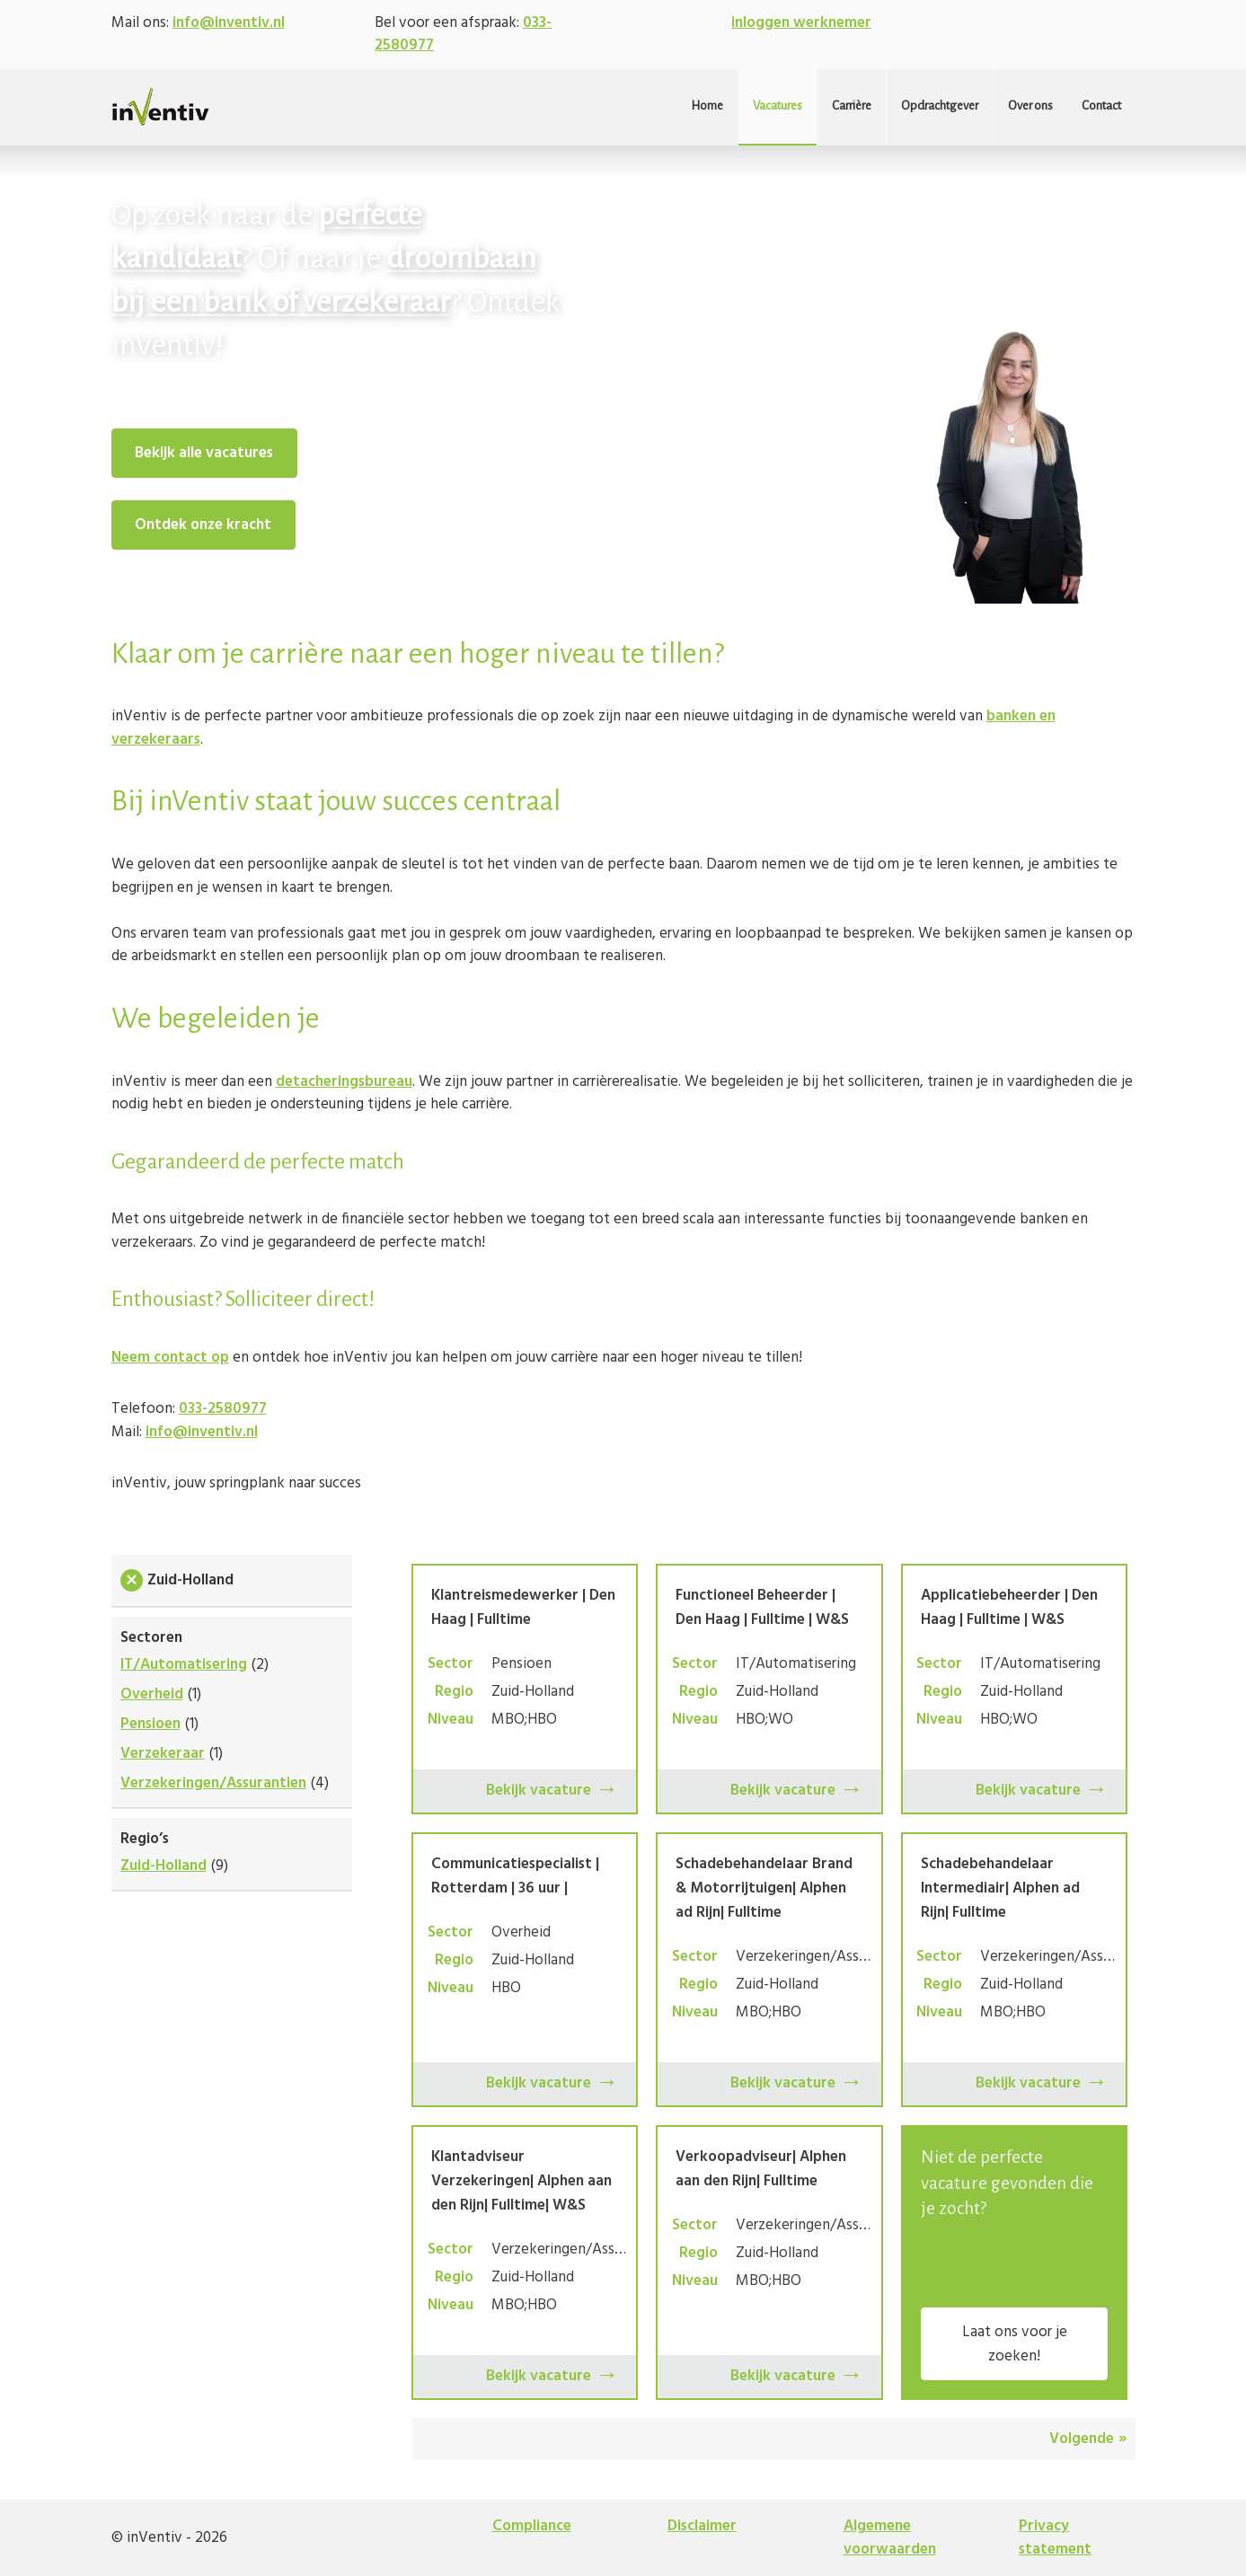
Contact (1101, 105)
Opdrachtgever (939, 105)
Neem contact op (170, 1357)
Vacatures (777, 105)
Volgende (1081, 2439)
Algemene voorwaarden (890, 2538)
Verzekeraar (162, 1754)
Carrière (851, 105)
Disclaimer (702, 2526)
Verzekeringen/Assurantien (213, 1783)
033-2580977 (223, 1409)
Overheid (151, 1694)
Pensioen (150, 1724)
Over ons (1030, 105)
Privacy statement (1055, 2538)
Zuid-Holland (163, 1866)
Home (707, 105)
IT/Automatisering (183, 1665)
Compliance (531, 2526)
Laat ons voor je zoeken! (1014, 2344)
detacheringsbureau (344, 1082)
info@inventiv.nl (228, 23)
